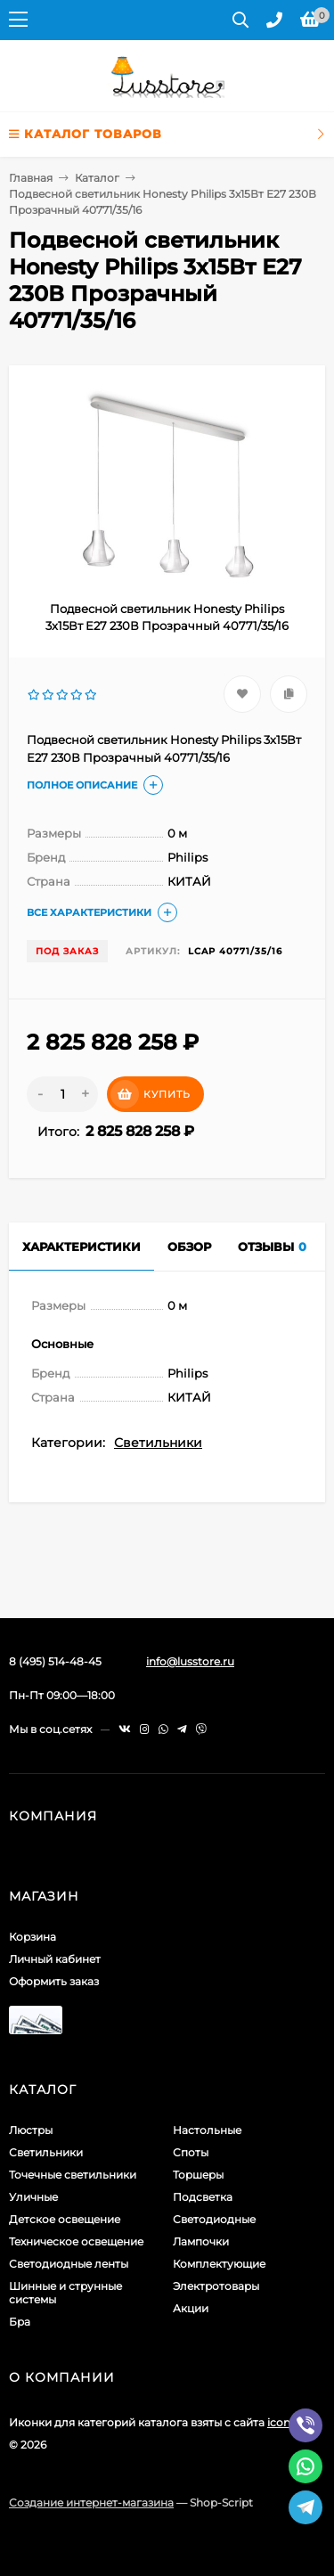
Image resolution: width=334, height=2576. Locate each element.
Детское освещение (64, 2219)
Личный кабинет (55, 1959)
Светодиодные (214, 2219)
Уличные (33, 2197)
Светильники (158, 1443)
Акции (190, 2308)
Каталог (97, 177)
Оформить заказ (54, 1981)
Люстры (31, 2130)
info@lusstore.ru (190, 1661)
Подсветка (202, 2197)
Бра (19, 2321)
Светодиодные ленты (68, 2263)
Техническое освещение (76, 2241)
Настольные (207, 2130)
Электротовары (216, 2286)
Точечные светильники (72, 2174)
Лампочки (201, 2241)
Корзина (32, 1936)
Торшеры (198, 2174)
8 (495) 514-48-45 (55, 1661)
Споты (190, 2152)
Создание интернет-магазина (91, 2502)
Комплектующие (219, 2263)
